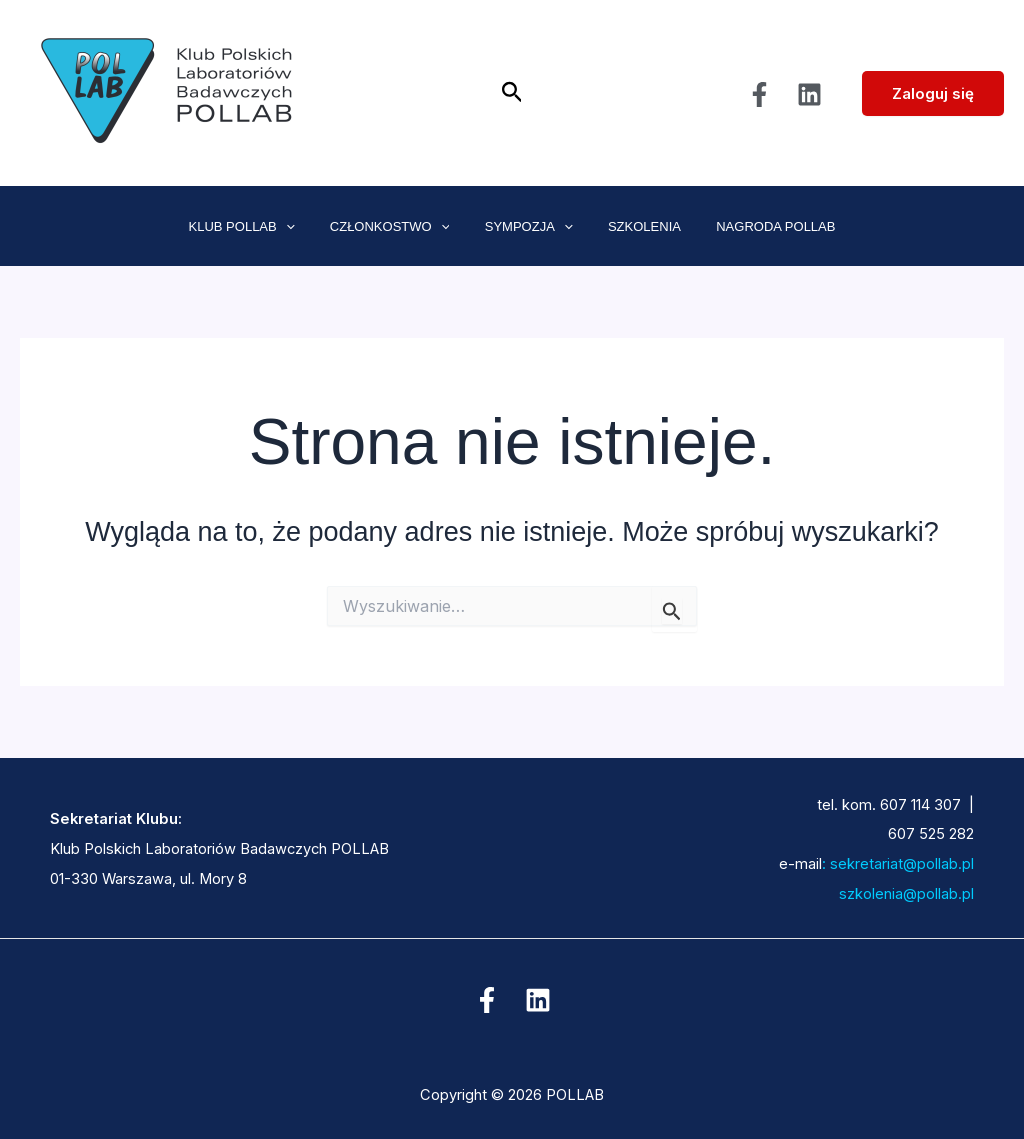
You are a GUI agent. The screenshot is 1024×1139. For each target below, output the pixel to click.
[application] (304, 227)
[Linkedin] (809, 94)
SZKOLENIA (635, 226)
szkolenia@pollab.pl (880, 894)
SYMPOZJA (529, 227)
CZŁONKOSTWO (399, 227)
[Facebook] (759, 94)
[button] (512, 93)
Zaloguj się (933, 93)
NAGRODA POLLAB (757, 226)
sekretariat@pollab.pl (900, 864)
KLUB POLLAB (260, 227)
